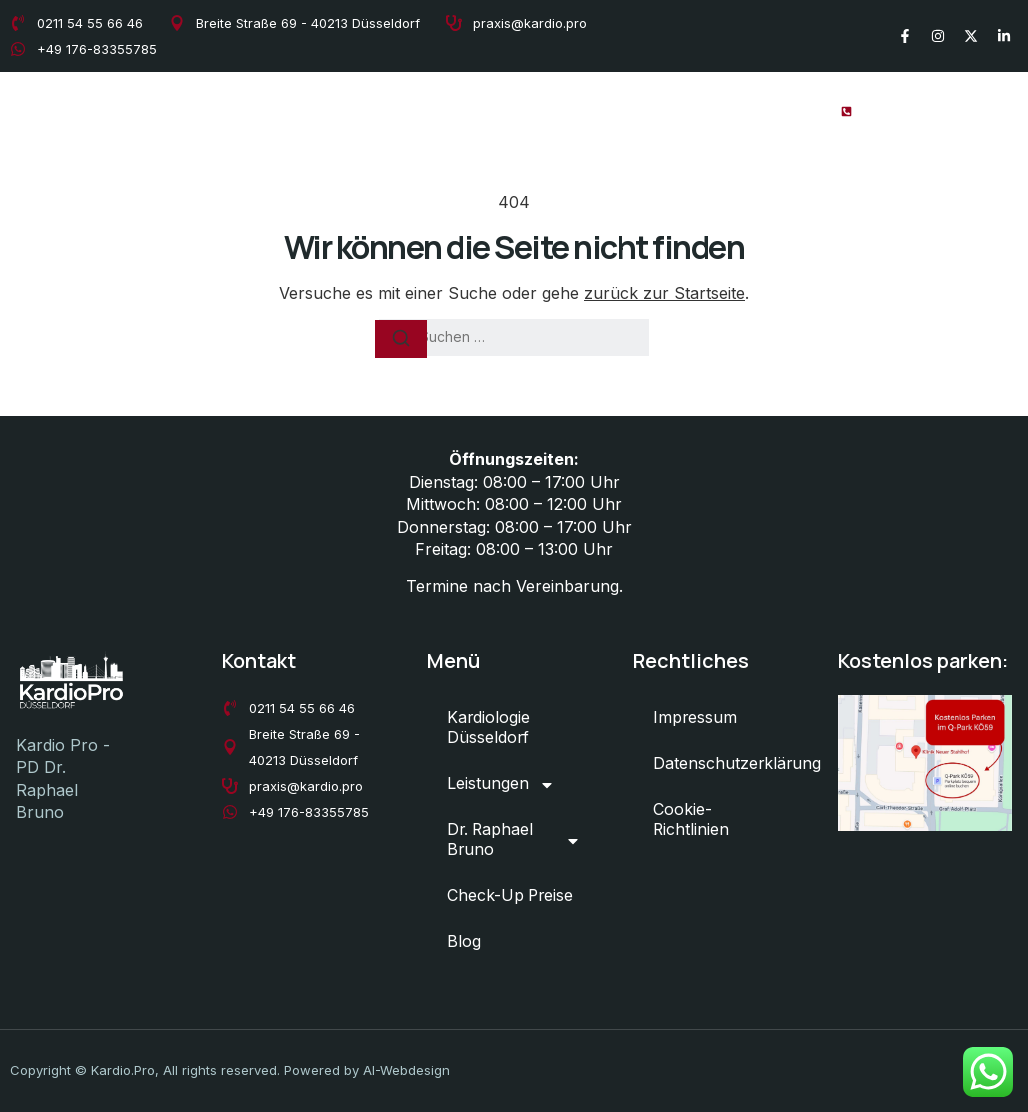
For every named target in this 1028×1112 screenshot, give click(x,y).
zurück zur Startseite (664, 293)
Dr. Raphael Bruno (530, 111)
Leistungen (376, 111)
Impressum (695, 719)
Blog (793, 110)
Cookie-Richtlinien (691, 821)
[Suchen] (401, 339)
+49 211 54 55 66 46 (943, 110)
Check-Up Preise (691, 110)
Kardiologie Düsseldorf (219, 110)
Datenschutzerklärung (730, 765)
